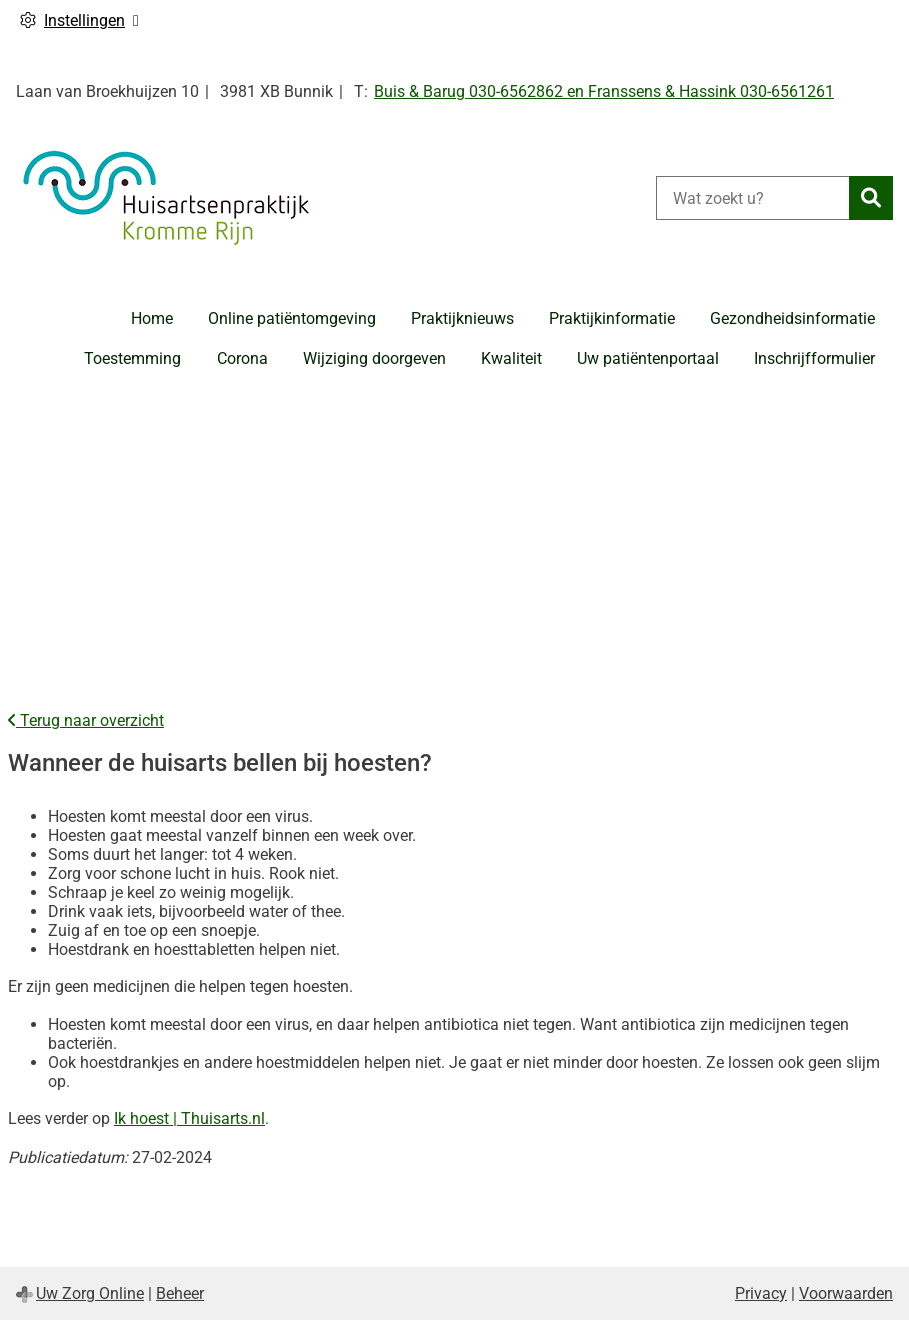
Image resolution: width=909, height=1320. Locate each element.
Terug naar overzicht (86, 720)
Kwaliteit (511, 358)
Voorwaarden (846, 1293)
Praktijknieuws (462, 318)
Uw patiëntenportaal (648, 358)
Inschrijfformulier (814, 358)
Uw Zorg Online (90, 1293)
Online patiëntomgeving (292, 318)
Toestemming (132, 358)
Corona (242, 358)
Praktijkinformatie (612, 318)
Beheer (180, 1293)
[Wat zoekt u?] (752, 198)
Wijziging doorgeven (374, 358)
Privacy (761, 1293)
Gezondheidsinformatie (792, 318)
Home (152, 318)
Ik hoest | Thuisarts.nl (189, 1118)
